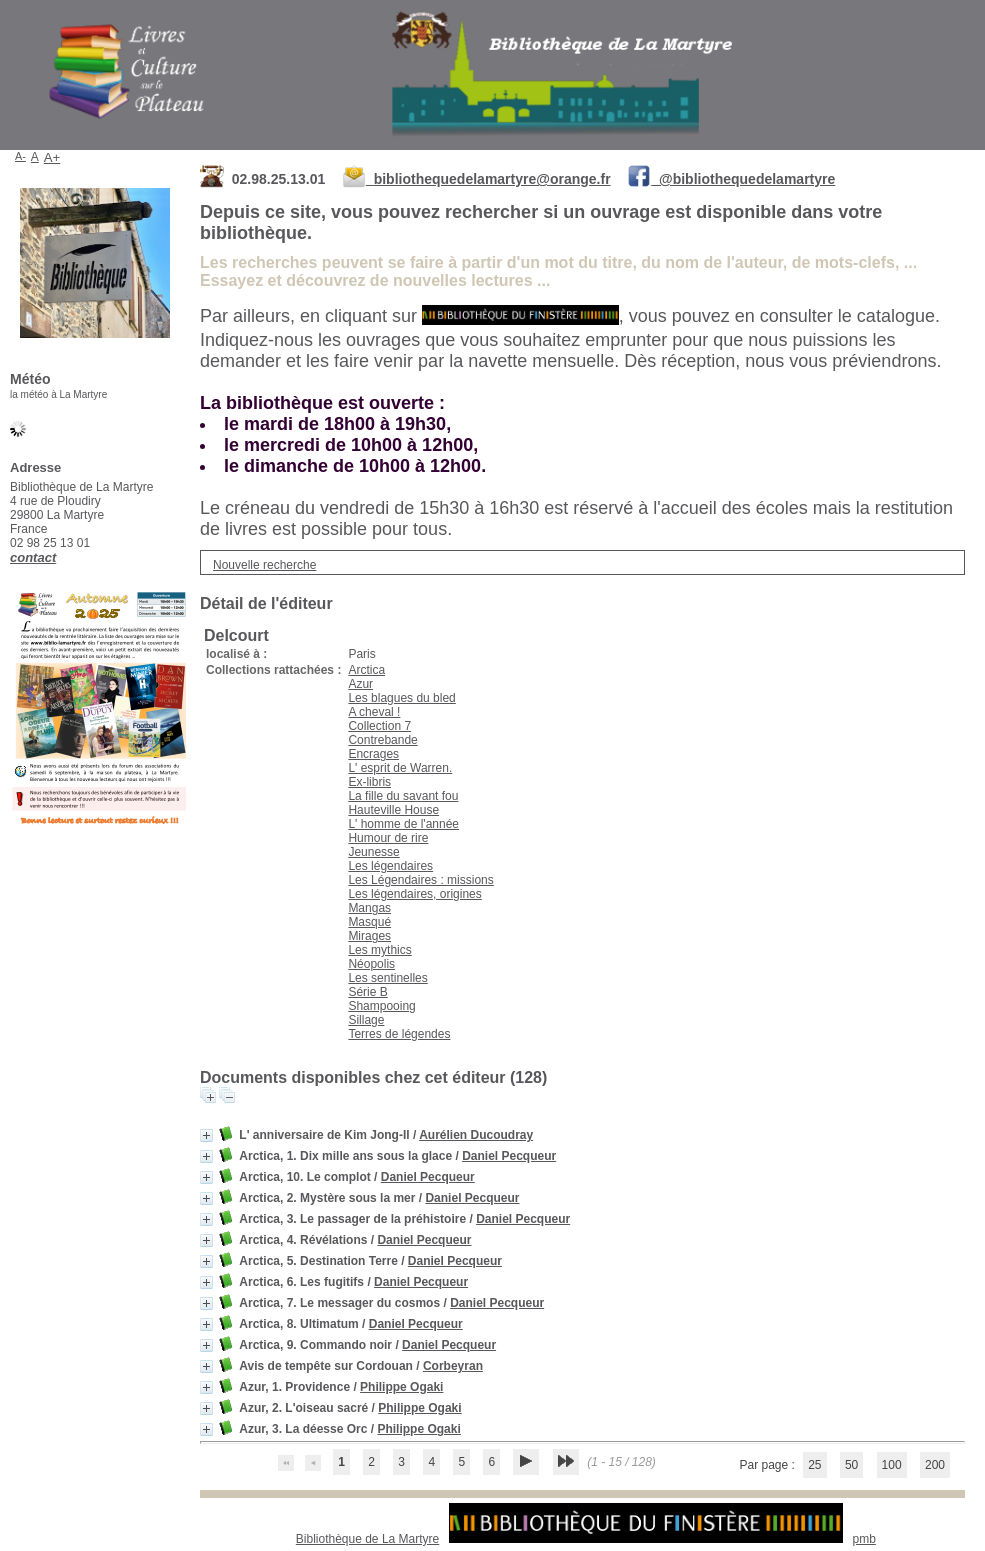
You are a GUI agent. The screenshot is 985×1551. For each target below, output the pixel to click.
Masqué (369, 922)
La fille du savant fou (403, 796)
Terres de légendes (399, 1034)
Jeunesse (373, 852)
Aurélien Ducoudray (476, 1135)
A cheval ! (374, 712)
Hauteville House (393, 810)
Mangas (369, 908)
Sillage (366, 1020)
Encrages (373, 754)
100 (892, 1465)
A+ (52, 157)
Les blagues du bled (401, 698)
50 (851, 1465)
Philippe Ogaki (401, 1387)
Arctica (366, 670)
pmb (864, 1539)
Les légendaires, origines (414, 894)
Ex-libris (369, 782)
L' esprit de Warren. (400, 768)
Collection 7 (379, 726)
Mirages (369, 936)
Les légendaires (390, 866)
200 (935, 1465)
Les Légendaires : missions (420, 880)
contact (33, 557)
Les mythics (379, 950)
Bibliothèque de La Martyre (367, 1539)
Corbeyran (453, 1366)
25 (814, 1465)
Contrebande (382, 740)
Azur (360, 684)
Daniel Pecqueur (509, 1156)
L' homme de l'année (403, 824)
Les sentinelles (387, 978)
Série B (367, 992)
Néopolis (371, 964)
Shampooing (381, 1006)
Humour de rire (388, 838)
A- (20, 156)
